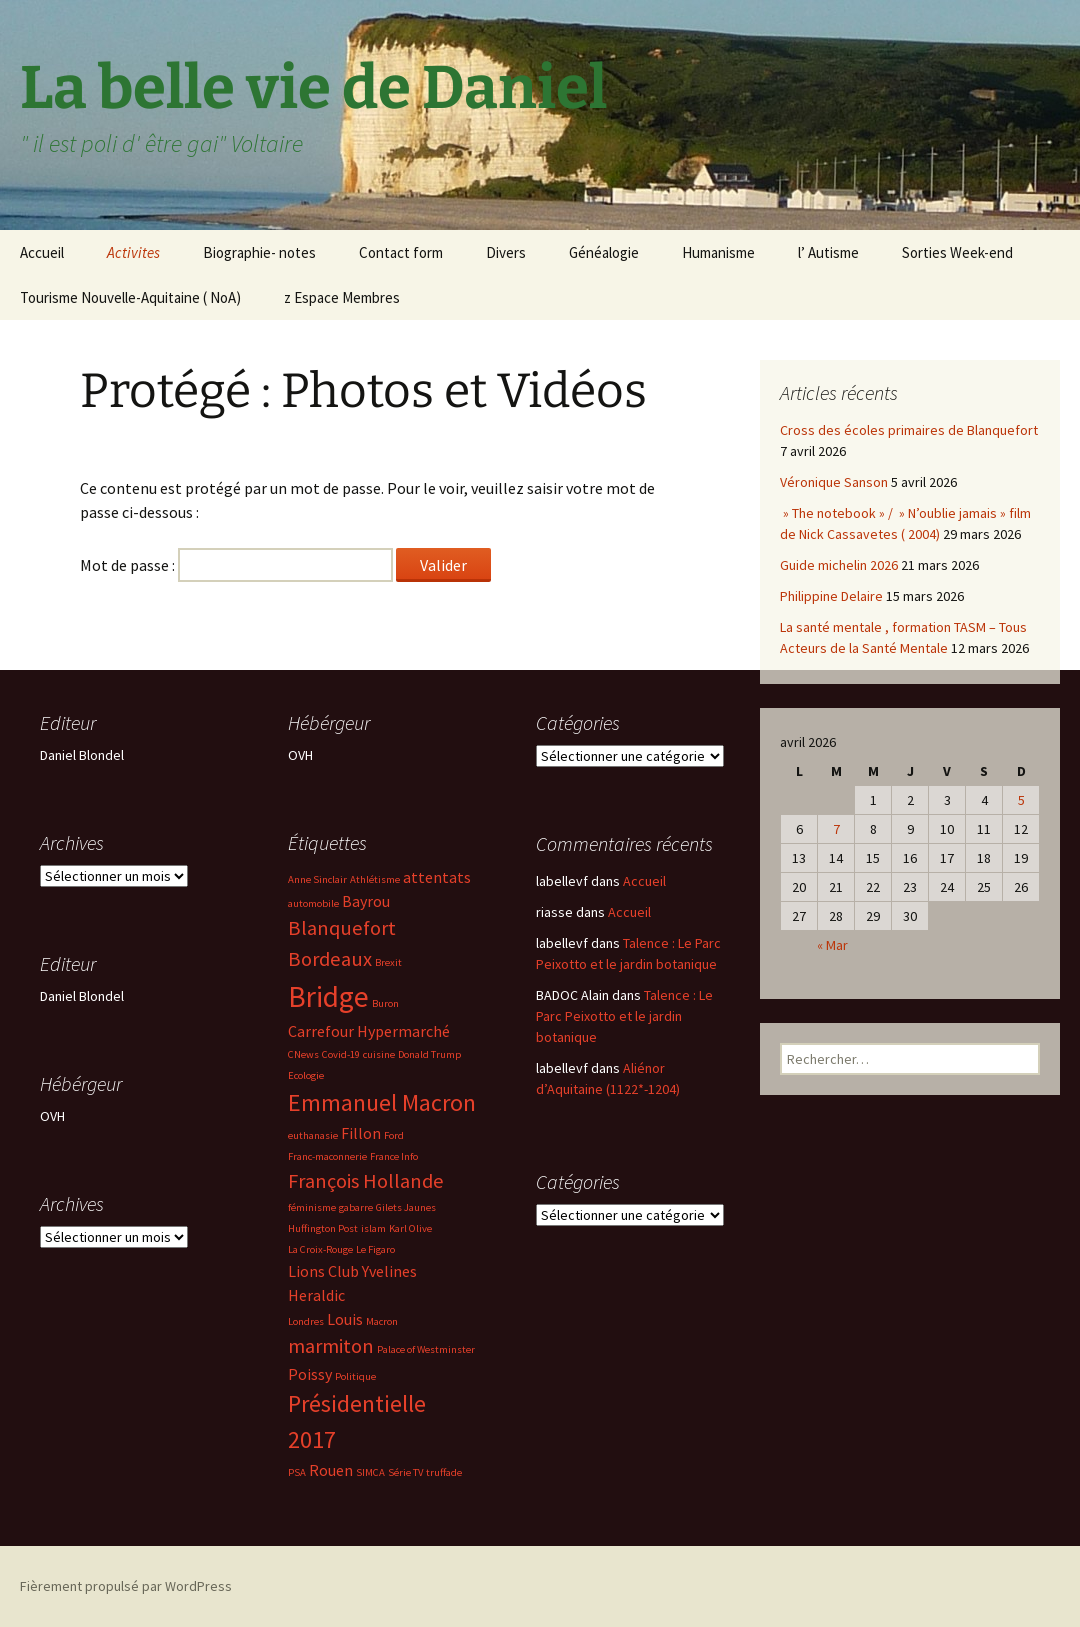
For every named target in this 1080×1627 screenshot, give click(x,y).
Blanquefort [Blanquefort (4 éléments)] (342, 928)
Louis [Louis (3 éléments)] (345, 1319)
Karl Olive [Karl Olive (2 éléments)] (410, 1228)
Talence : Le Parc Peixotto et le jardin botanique (624, 1016)
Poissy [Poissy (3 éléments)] (310, 1374)
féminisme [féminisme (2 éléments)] (312, 1207)
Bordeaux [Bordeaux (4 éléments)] (330, 959)
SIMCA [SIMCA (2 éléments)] (370, 1472)
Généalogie (604, 252)
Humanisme (718, 252)
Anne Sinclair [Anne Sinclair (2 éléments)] (317, 879)
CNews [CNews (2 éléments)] (303, 1054)
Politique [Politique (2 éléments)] (355, 1376)
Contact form (401, 252)
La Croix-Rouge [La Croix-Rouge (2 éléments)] (320, 1249)
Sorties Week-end (957, 252)
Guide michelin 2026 (839, 565)
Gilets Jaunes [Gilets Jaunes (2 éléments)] (406, 1207)
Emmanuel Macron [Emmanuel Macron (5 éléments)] (382, 1102)
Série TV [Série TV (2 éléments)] (405, 1472)
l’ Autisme (828, 252)
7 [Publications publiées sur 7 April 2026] (836, 829)
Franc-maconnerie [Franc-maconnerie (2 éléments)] (327, 1156)
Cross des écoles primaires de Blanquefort (909, 430)
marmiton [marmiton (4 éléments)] (331, 1346)
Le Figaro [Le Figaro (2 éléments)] (375, 1249)
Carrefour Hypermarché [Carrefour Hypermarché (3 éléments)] (369, 1031)
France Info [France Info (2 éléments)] (394, 1156)
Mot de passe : (236, 565)
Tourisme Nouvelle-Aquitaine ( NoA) (130, 297)
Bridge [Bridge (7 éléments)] (328, 996)
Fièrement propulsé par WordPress (126, 1586)
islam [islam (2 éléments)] (373, 1228)
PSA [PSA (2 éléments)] (297, 1472)
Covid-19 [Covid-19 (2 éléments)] (341, 1054)
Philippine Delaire (831, 596)
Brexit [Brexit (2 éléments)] (388, 962)
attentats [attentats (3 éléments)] (437, 877)
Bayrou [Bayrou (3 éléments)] (366, 901)
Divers (506, 252)
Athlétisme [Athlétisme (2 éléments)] (375, 879)
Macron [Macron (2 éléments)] (382, 1321)
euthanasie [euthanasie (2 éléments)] (313, 1135)
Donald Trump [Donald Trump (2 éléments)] (429, 1054)
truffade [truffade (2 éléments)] (444, 1472)
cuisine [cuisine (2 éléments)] (379, 1054)
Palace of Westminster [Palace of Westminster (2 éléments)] (426, 1349)
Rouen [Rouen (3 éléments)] (331, 1470)
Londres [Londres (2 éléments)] (306, 1321)
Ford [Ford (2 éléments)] (394, 1135)
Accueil (42, 252)
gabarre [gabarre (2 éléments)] (356, 1207)
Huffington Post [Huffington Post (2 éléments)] (323, 1228)
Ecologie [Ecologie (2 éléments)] (306, 1075)
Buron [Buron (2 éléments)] (385, 1003)
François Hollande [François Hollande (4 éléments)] (366, 1181)
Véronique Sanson (834, 482)
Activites (133, 252)
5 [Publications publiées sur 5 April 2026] (1021, 800)
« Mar (832, 945)
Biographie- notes (259, 252)
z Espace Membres (342, 297)
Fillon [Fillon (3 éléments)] (361, 1133)
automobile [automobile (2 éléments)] (313, 903)
